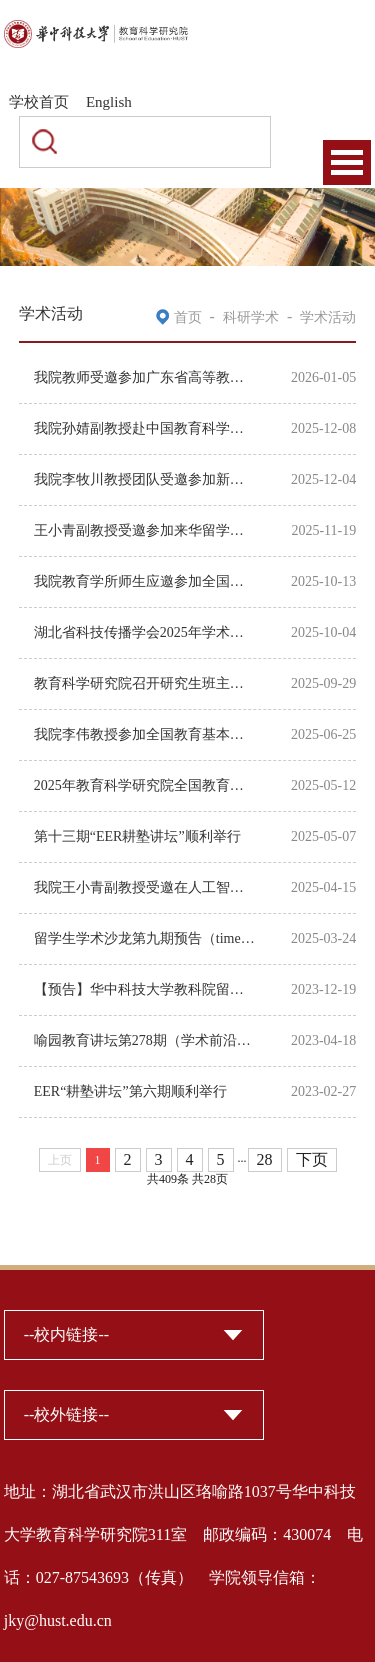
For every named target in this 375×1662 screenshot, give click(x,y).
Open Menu (347, 162)
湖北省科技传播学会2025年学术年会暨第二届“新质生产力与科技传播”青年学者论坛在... (144, 632)
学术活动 (328, 317)
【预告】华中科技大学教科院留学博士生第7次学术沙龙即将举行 (144, 989)
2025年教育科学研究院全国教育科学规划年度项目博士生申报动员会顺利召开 (144, 785)
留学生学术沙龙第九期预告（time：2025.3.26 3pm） (144, 938)
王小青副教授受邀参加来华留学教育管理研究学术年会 (144, 530)
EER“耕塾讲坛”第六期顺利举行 (130, 1091)
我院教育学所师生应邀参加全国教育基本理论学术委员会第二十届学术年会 (144, 581)
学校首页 (39, 102)
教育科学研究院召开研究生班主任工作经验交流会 (144, 683)
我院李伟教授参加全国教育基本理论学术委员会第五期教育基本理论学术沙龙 (144, 734)
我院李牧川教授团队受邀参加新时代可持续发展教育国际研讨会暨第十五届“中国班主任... (144, 479)
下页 (312, 1159)
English (109, 102)
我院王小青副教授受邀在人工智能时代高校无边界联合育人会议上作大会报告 (144, 887)
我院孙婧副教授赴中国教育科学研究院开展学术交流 (144, 428)
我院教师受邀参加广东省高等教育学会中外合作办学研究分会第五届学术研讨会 (144, 377)
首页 (188, 317)
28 (265, 1159)
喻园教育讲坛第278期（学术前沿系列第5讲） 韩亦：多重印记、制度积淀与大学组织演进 (144, 1040)
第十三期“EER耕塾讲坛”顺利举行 (137, 836)
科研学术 (251, 317)
